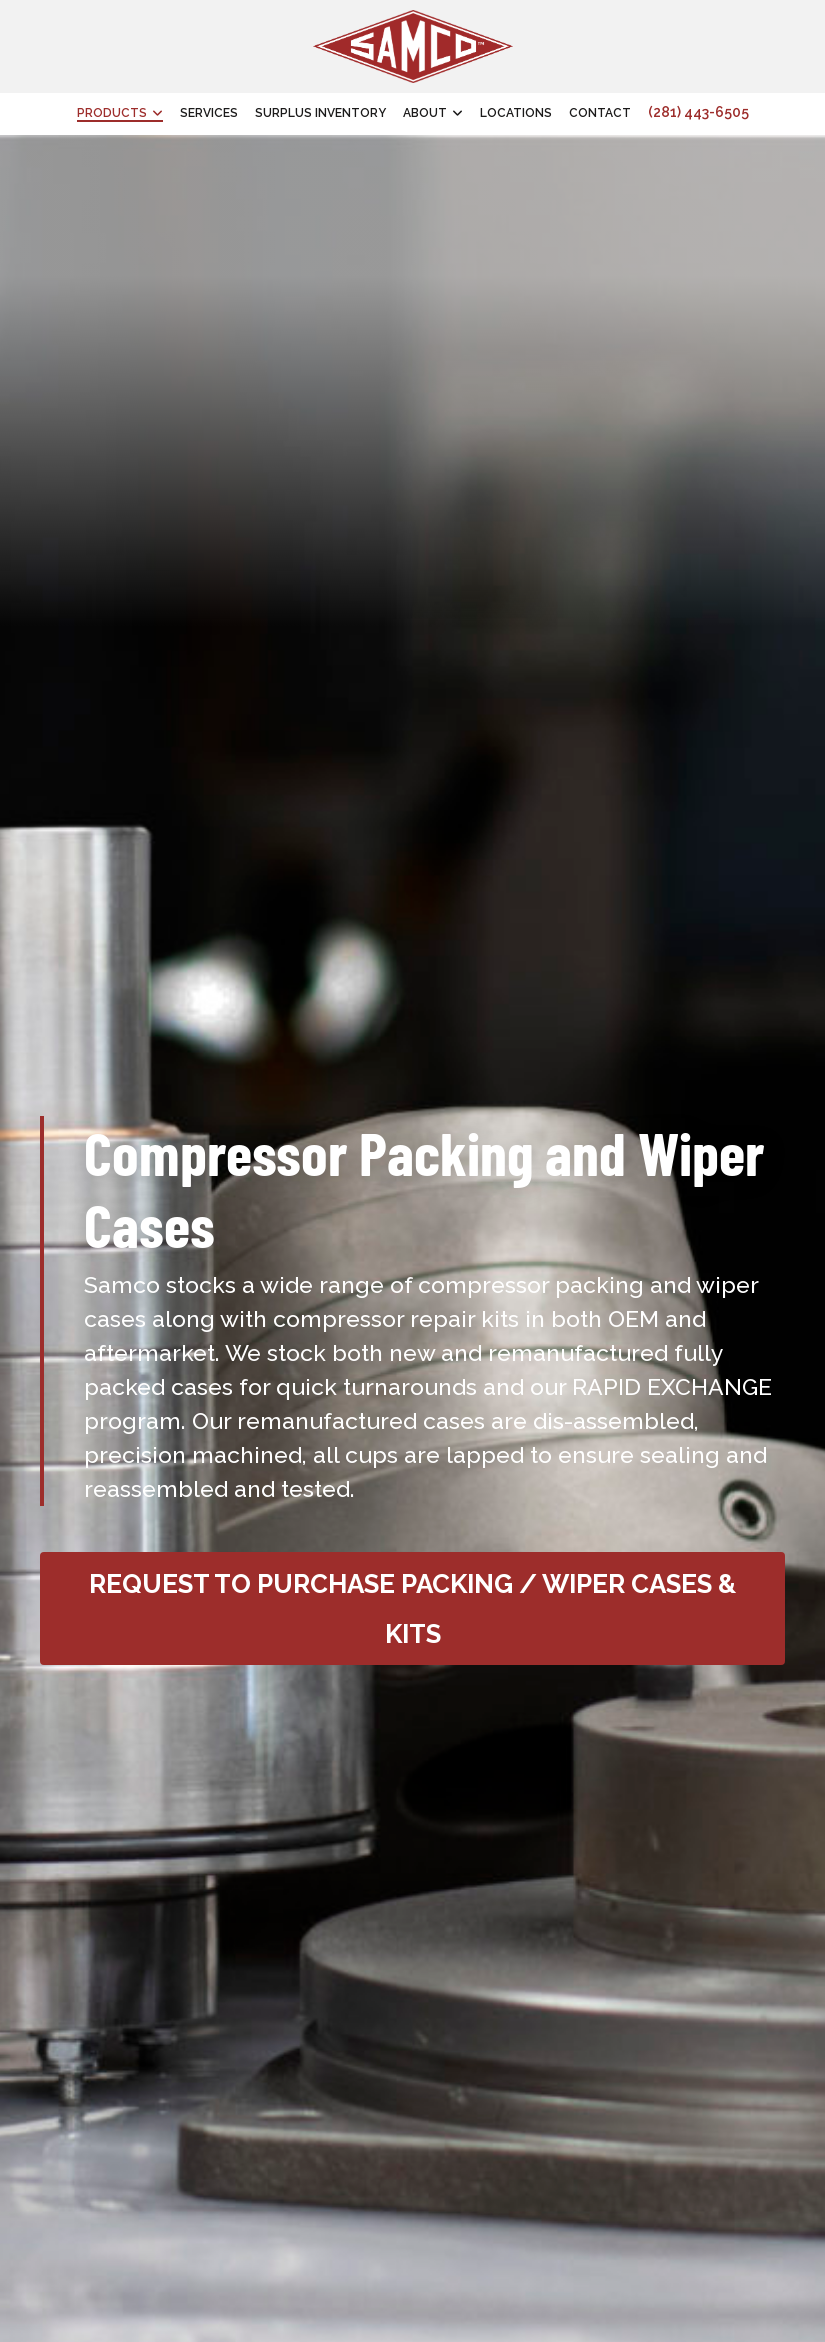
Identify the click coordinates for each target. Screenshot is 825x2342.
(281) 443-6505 (698, 112)
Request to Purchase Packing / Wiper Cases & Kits (412, 1609)
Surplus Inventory (320, 113)
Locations (516, 113)
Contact (600, 113)
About (425, 113)
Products (112, 113)
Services (209, 113)
